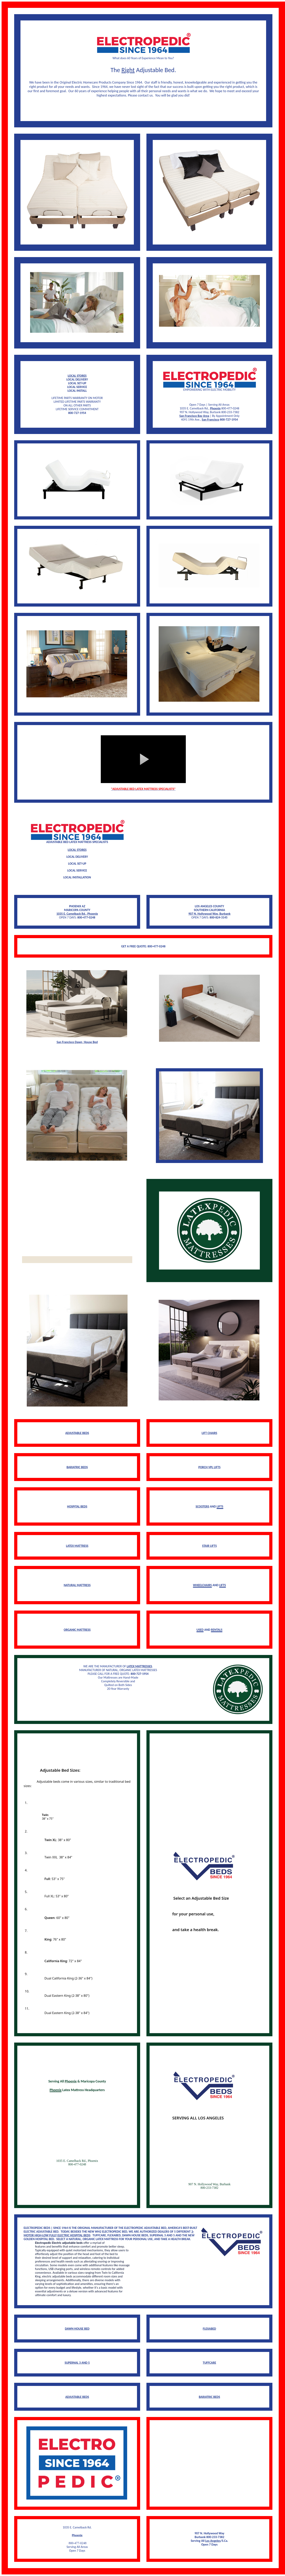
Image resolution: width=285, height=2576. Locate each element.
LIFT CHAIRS (209, 1433)
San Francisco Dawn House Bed (77, 1042)
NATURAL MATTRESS (77, 1585)
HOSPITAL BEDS (77, 1506)
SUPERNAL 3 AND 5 (77, 2363)
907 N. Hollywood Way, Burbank (209, 914)
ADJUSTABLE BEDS (77, 1433)
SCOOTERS (202, 1506)
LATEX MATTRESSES (139, 1666)
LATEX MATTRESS (77, 1546)
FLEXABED (209, 2329)
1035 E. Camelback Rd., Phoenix (77, 914)
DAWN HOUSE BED (77, 2329)
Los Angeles (212, 2541)
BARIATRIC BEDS (77, 1467)
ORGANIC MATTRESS (77, 1630)
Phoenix (71, 2081)
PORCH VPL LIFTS (209, 1467)
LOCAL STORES (77, 376)
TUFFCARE (209, 2363)
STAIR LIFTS (209, 1546)
